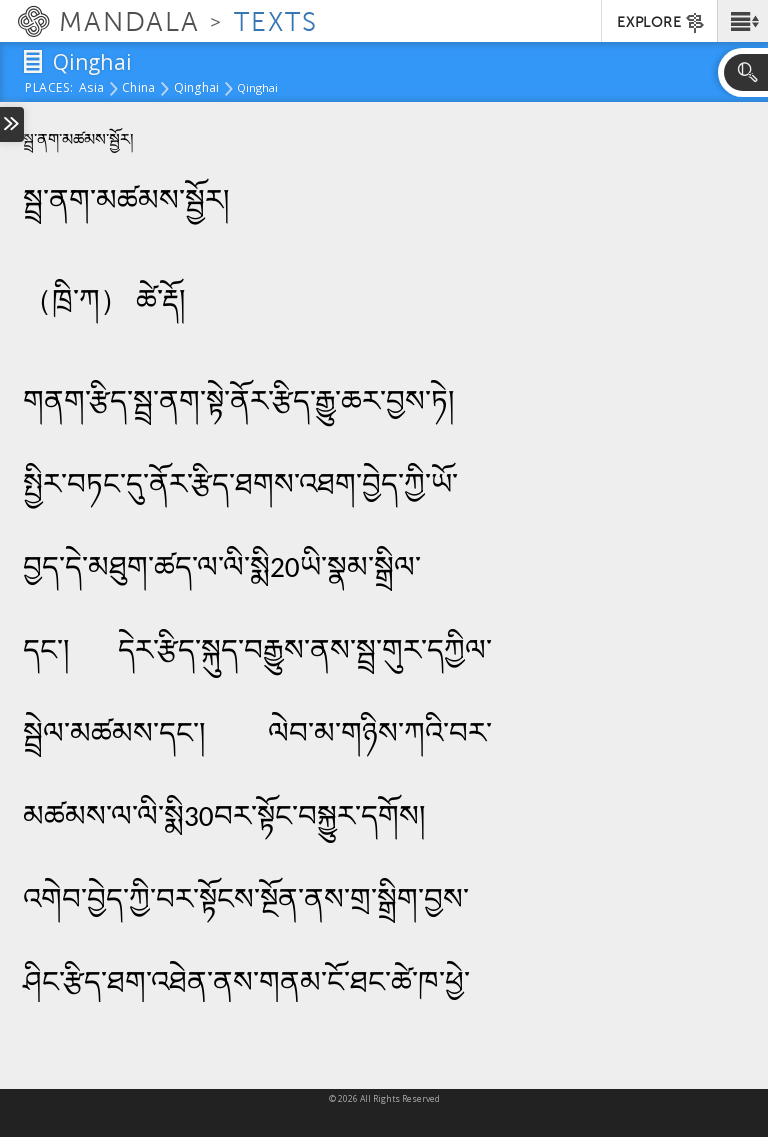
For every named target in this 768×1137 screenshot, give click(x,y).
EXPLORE (661, 23)
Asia (91, 89)
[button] (742, 21)
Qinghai (197, 89)
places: (49, 89)
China (138, 89)
